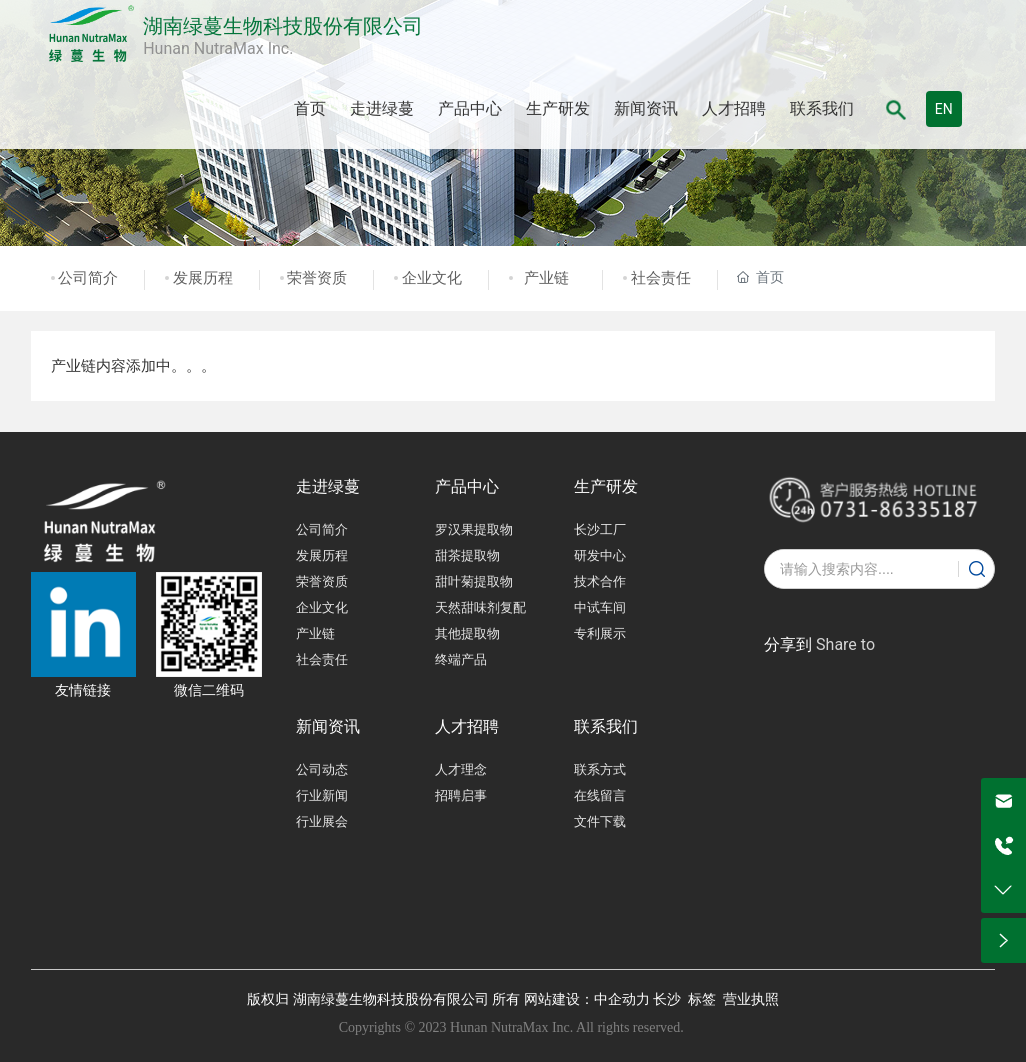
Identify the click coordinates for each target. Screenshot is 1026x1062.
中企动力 (622, 999)
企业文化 (432, 278)
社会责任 (661, 278)
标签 (702, 999)
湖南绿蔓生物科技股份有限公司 (283, 26)
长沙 (667, 999)
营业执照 (751, 999)
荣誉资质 (317, 278)
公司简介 (88, 278)
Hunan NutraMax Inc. (218, 48)
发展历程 (203, 278)
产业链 (546, 278)
